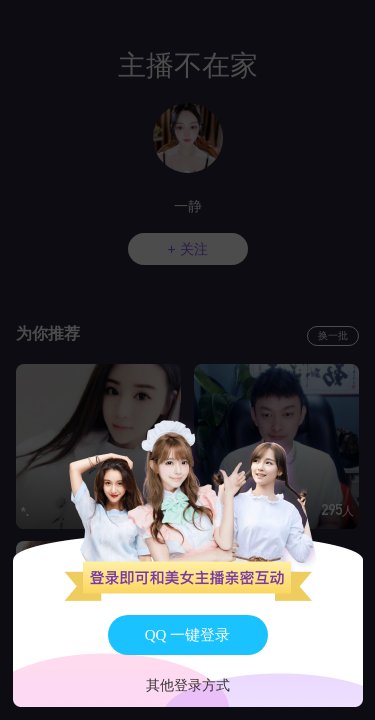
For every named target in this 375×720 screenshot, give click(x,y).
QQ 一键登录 (187, 635)
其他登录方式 (188, 685)
